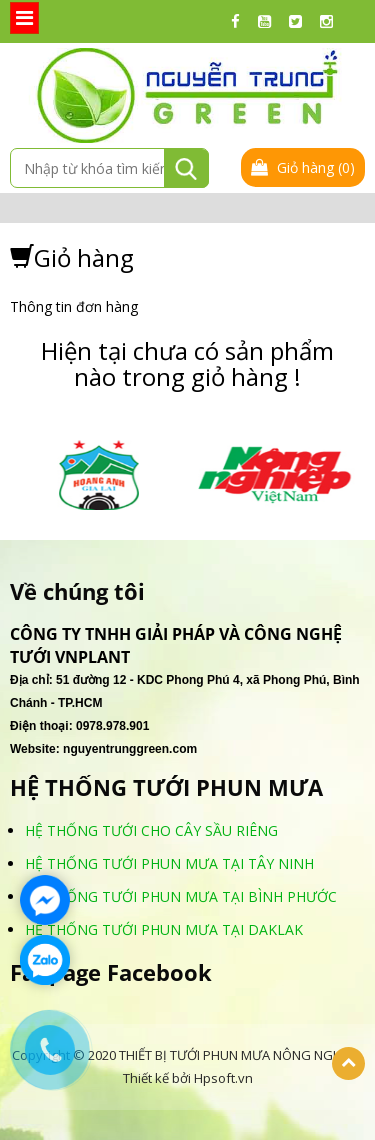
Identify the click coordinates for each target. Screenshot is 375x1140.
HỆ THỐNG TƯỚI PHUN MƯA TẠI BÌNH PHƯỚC (181, 896)
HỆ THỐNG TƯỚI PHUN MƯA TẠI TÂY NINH (169, 863)
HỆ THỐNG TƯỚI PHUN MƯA (166, 787)
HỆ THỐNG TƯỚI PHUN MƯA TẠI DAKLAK (164, 929)
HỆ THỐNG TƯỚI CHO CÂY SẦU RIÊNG (151, 830)
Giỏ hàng (303, 167)
